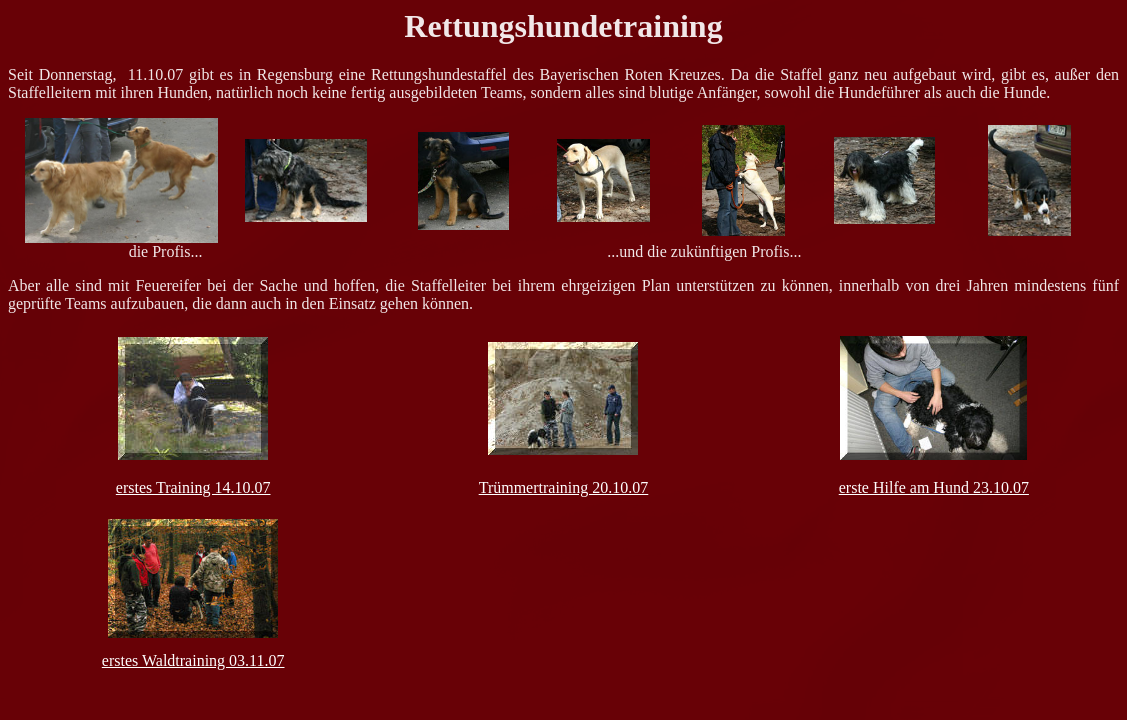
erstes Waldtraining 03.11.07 (193, 660)
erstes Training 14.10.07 (193, 487)
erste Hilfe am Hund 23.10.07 (934, 487)
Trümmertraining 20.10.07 (564, 487)
